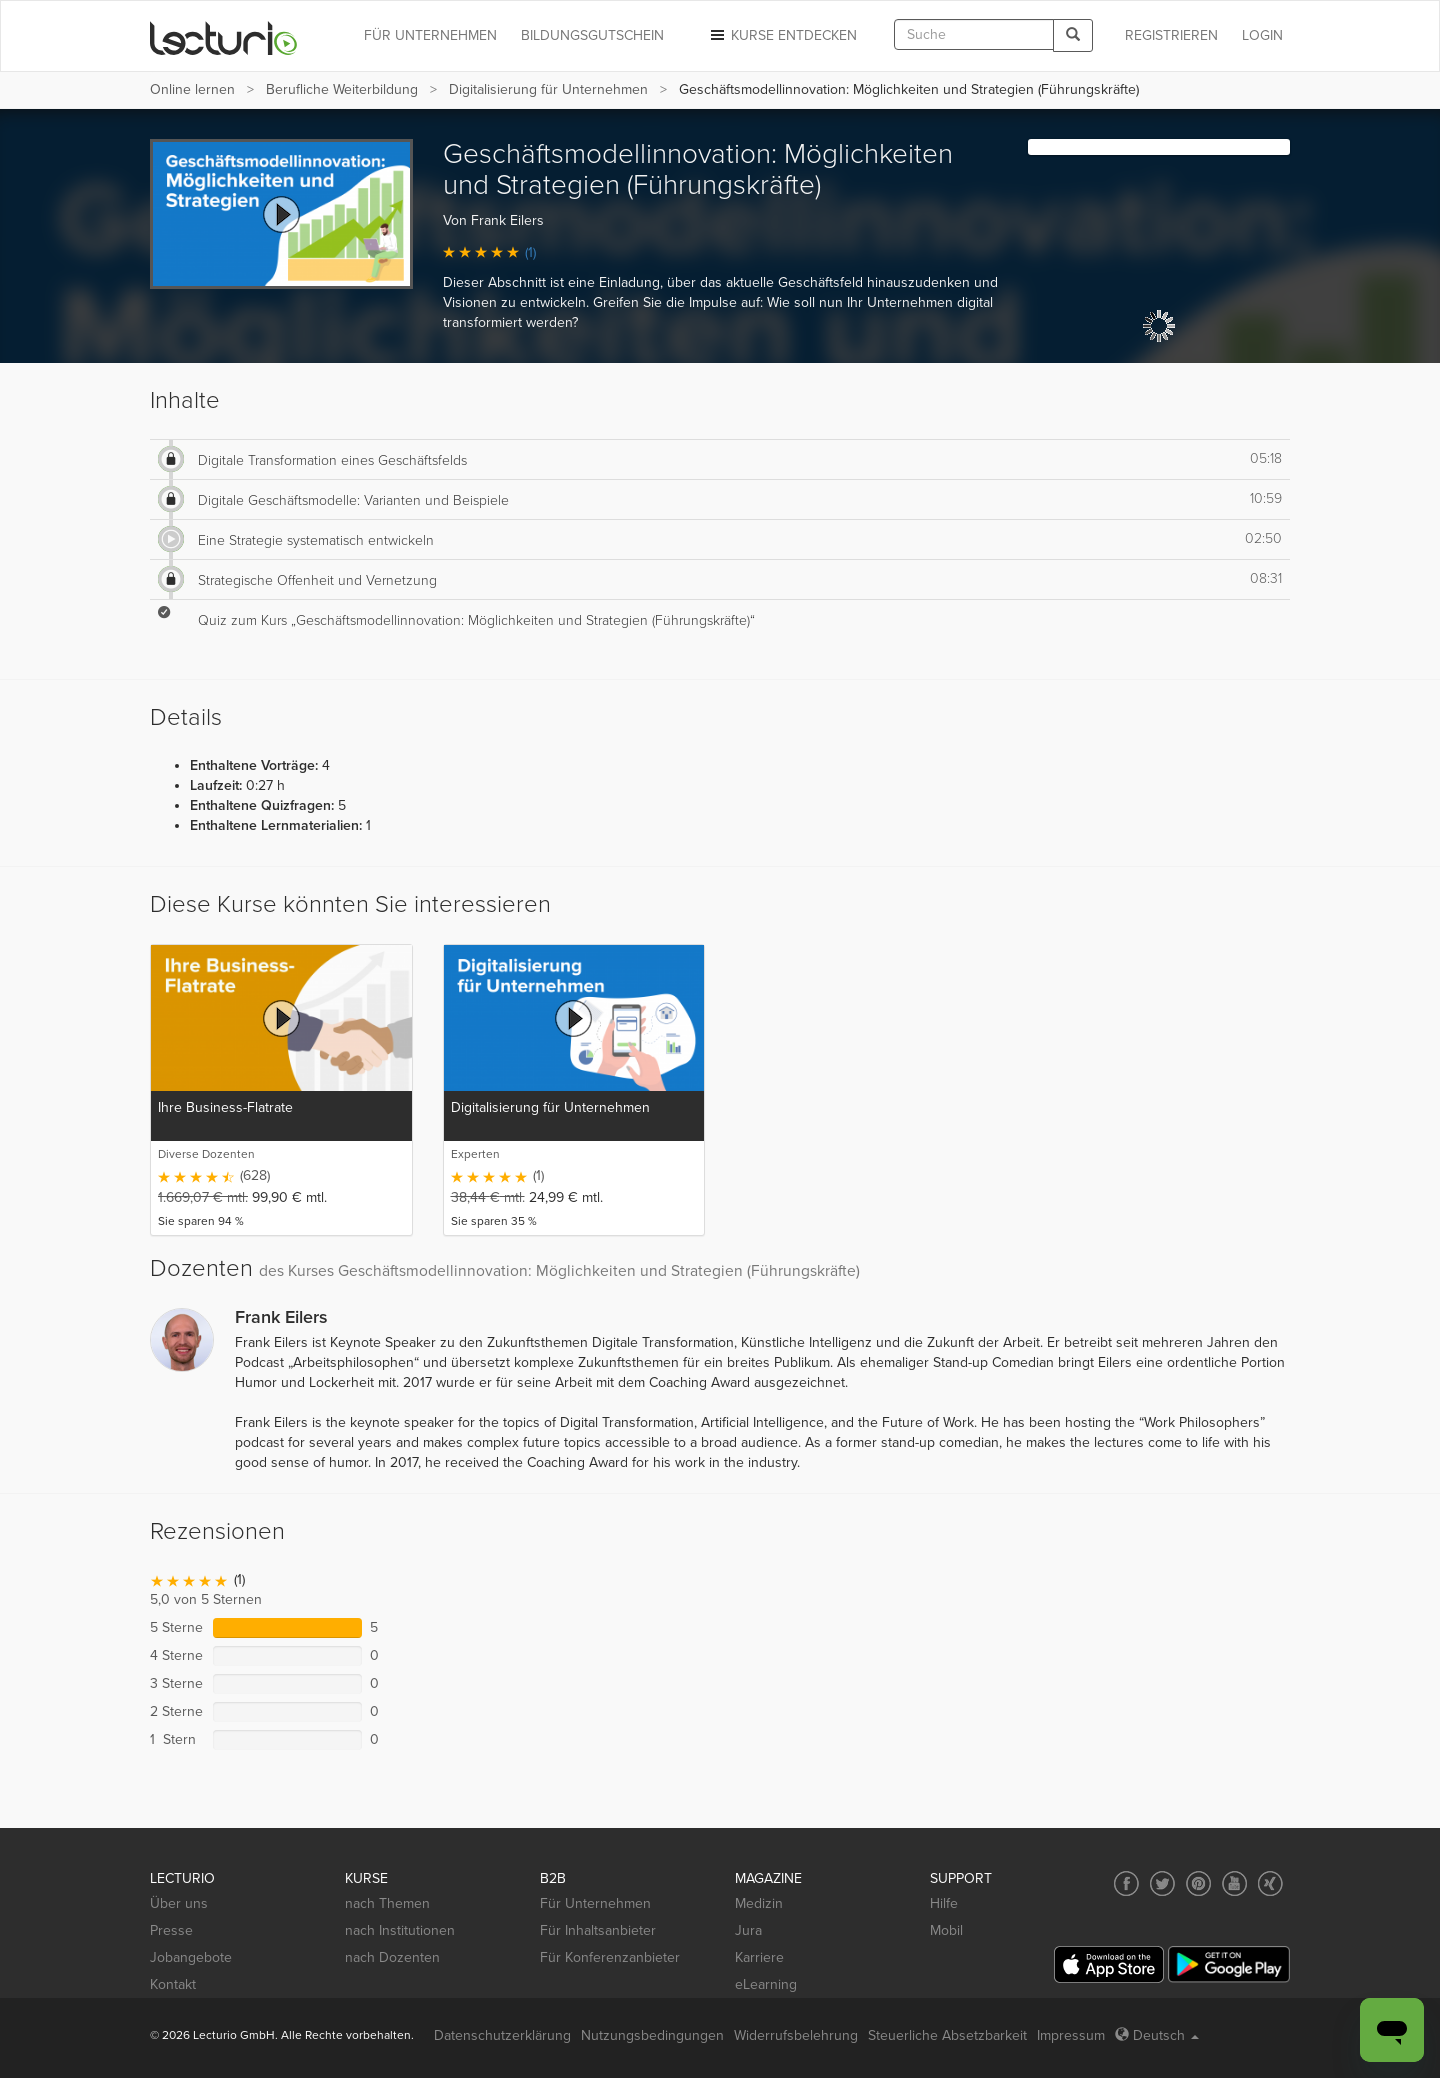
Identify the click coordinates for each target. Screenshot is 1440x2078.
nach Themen (387, 1903)
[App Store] (1109, 1964)
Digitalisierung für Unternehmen (548, 89)
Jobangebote (191, 1957)
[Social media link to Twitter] (1162, 1883)
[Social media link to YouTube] (1234, 1883)
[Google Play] (1229, 1964)
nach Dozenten (392, 1957)
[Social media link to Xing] (1270, 1883)
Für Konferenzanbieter (610, 1957)
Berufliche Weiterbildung (342, 89)
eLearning (766, 1984)
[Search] (1073, 35)
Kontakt (173, 1984)
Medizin (759, 1903)
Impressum (1071, 2035)
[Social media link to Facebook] (1126, 1883)
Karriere (759, 1957)
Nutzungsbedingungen (652, 2035)
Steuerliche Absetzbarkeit (947, 2035)
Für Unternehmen (595, 1903)
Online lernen (192, 89)
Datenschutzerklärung (502, 2035)
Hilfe (944, 1903)
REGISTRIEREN (1171, 35)
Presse (171, 1930)
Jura (748, 1930)
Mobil (946, 1930)
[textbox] (974, 34)
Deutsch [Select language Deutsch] (1157, 2035)
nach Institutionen (400, 1930)
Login (1262, 35)
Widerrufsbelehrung (796, 2035)
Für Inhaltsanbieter (598, 1930)
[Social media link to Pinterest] (1198, 1883)
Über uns (179, 1903)
